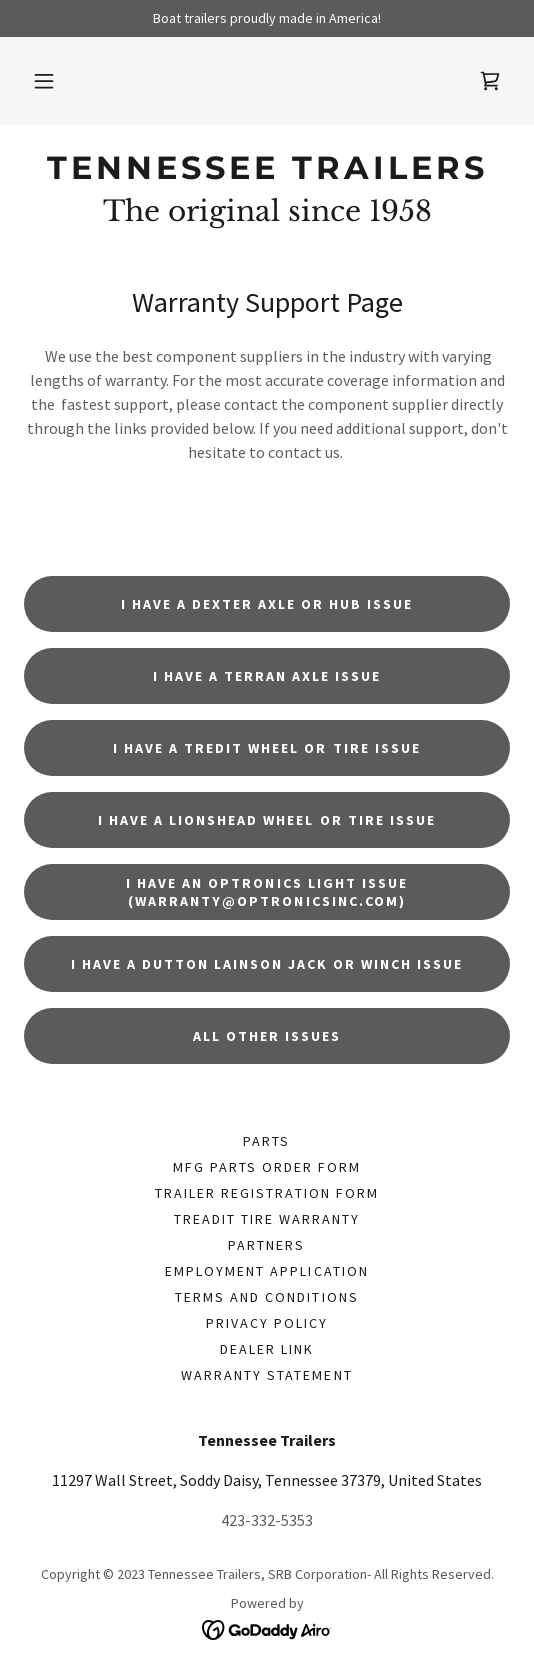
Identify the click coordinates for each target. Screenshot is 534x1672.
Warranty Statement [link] (266, 1375)
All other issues (267, 1036)
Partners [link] (266, 1245)
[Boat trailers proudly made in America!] (267, 18)
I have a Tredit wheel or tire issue (266, 748)
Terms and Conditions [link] (266, 1297)
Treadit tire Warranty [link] (267, 1219)
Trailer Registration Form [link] (266, 1193)
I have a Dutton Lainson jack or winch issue (267, 964)
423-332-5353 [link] (267, 1520)
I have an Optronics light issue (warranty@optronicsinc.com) (266, 892)
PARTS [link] (266, 1141)
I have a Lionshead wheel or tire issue (266, 820)
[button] (44, 81)
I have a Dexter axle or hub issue (267, 604)
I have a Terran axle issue (267, 676)
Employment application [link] (266, 1271)
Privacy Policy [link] (267, 1323)
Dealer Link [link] (267, 1349)
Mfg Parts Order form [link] (267, 1167)
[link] (490, 81)
